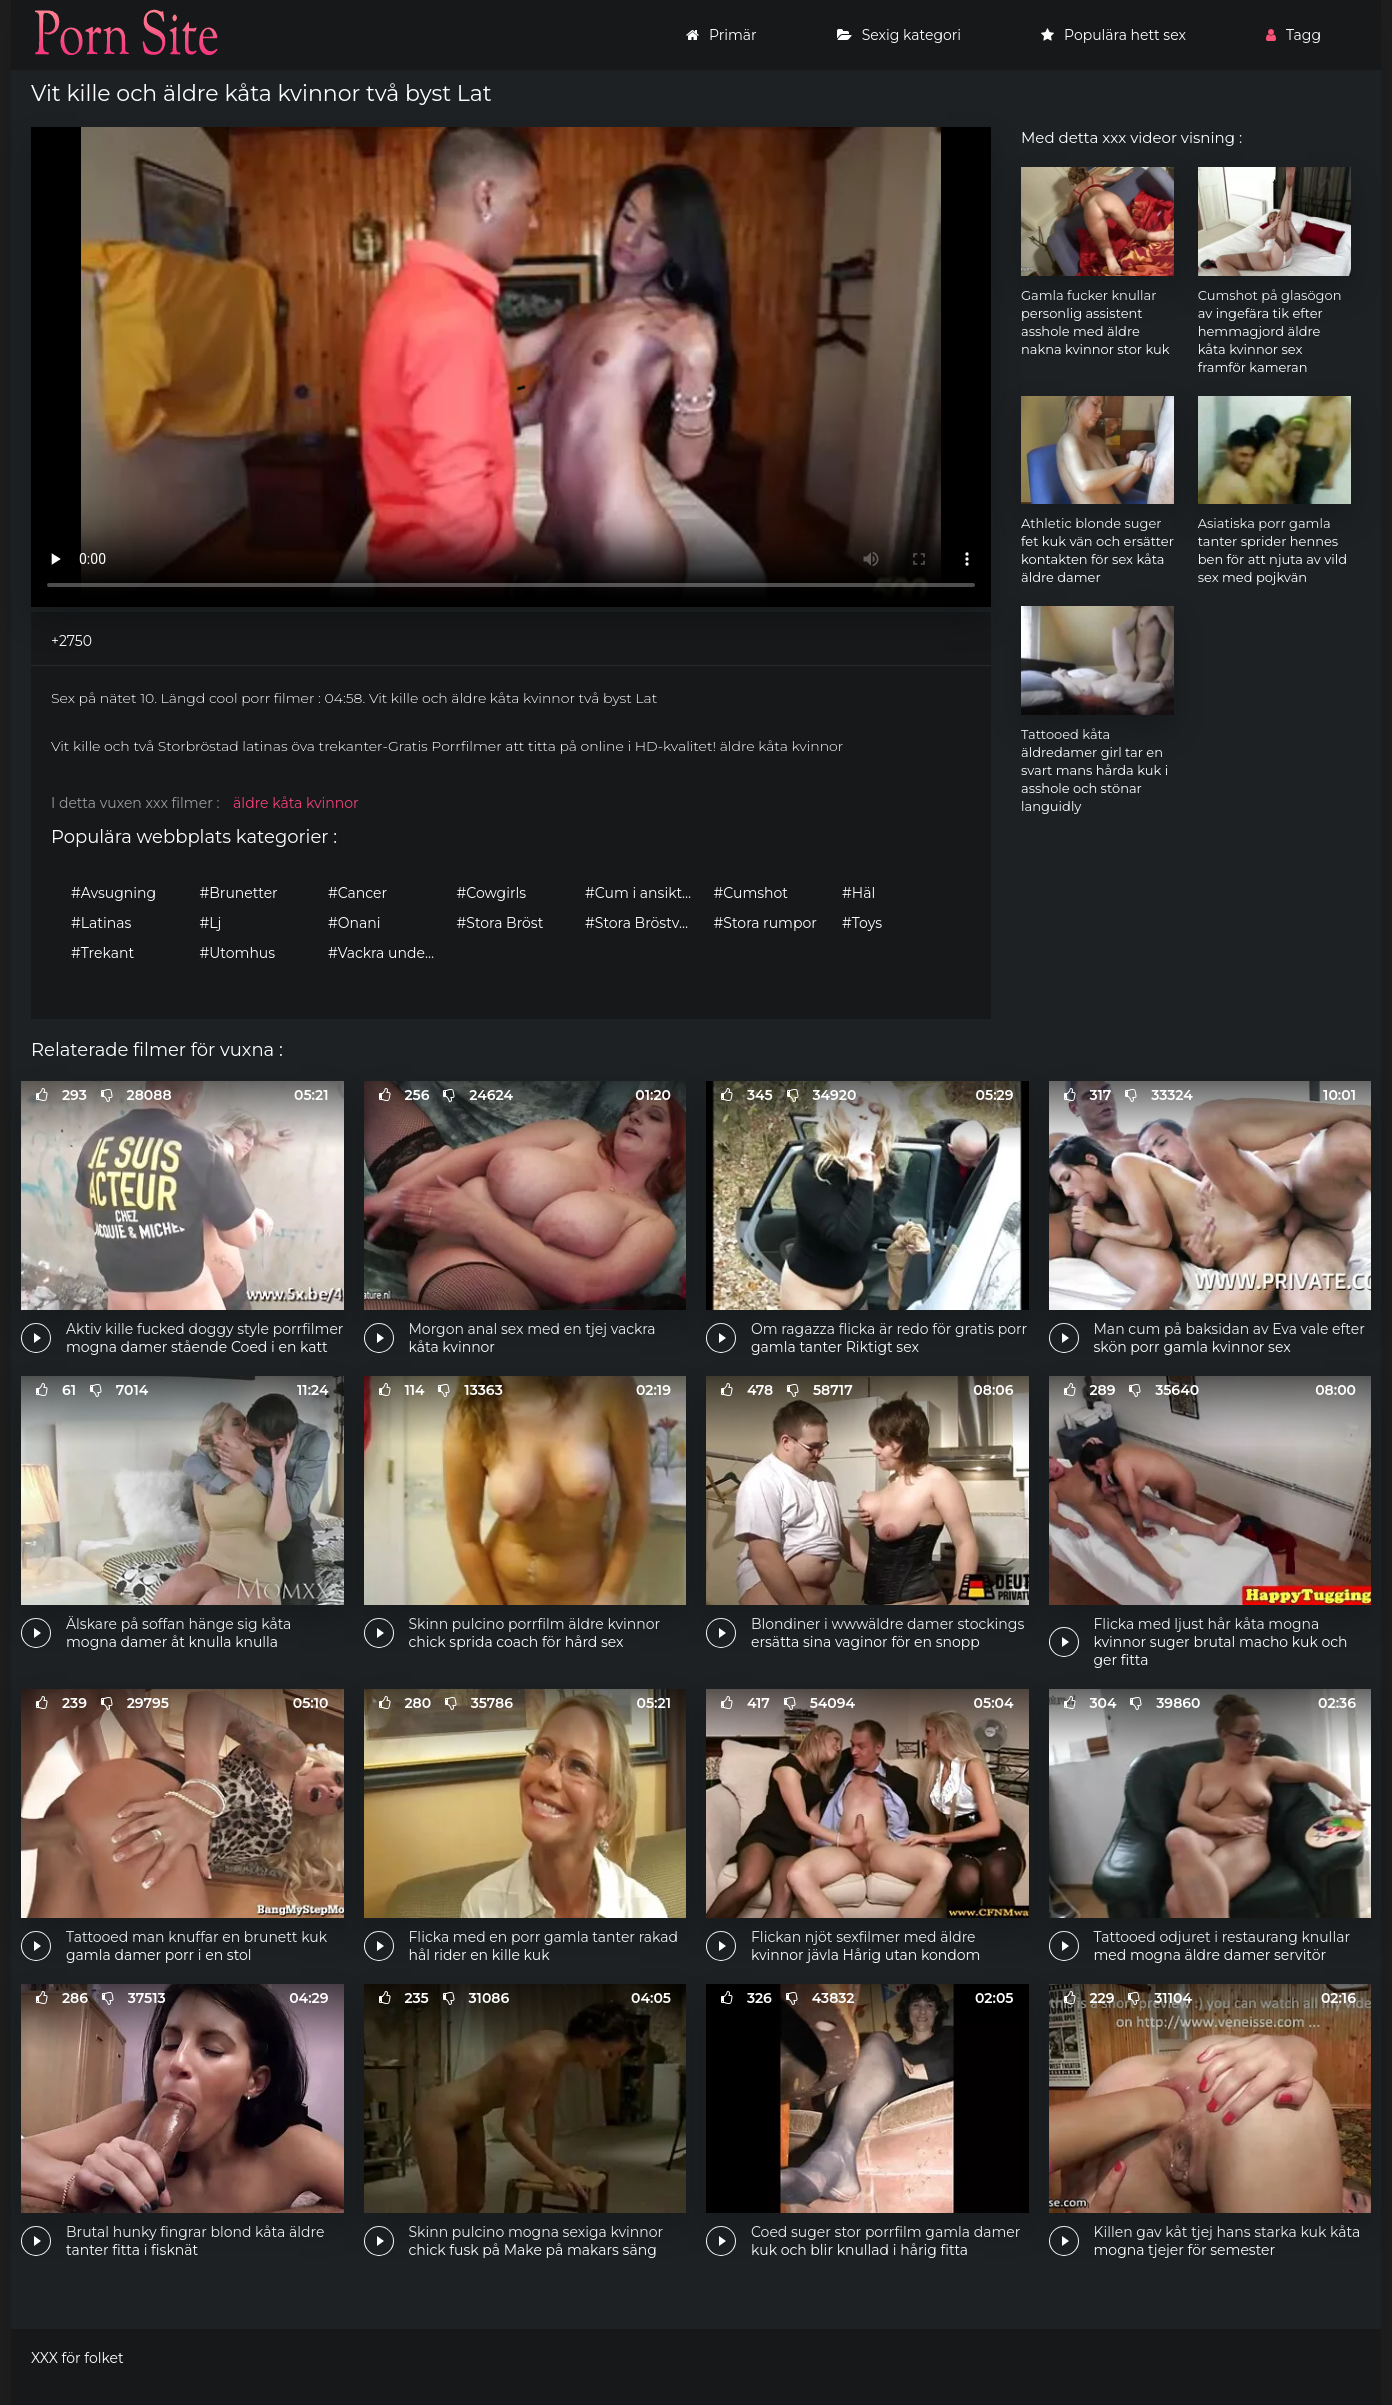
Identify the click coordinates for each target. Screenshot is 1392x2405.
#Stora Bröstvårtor (644, 923)
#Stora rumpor (765, 923)
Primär (721, 35)
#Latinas (101, 923)
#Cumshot (751, 893)
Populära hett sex (1113, 35)
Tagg (1293, 35)
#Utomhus (238, 953)
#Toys (862, 923)
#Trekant (102, 953)
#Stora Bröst (500, 923)
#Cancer (357, 893)
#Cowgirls (491, 893)
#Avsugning (113, 893)
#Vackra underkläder (387, 953)
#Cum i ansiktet (640, 893)
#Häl (858, 893)
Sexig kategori (899, 35)
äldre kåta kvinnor (296, 803)
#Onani (354, 923)
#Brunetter (239, 893)
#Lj (211, 923)
